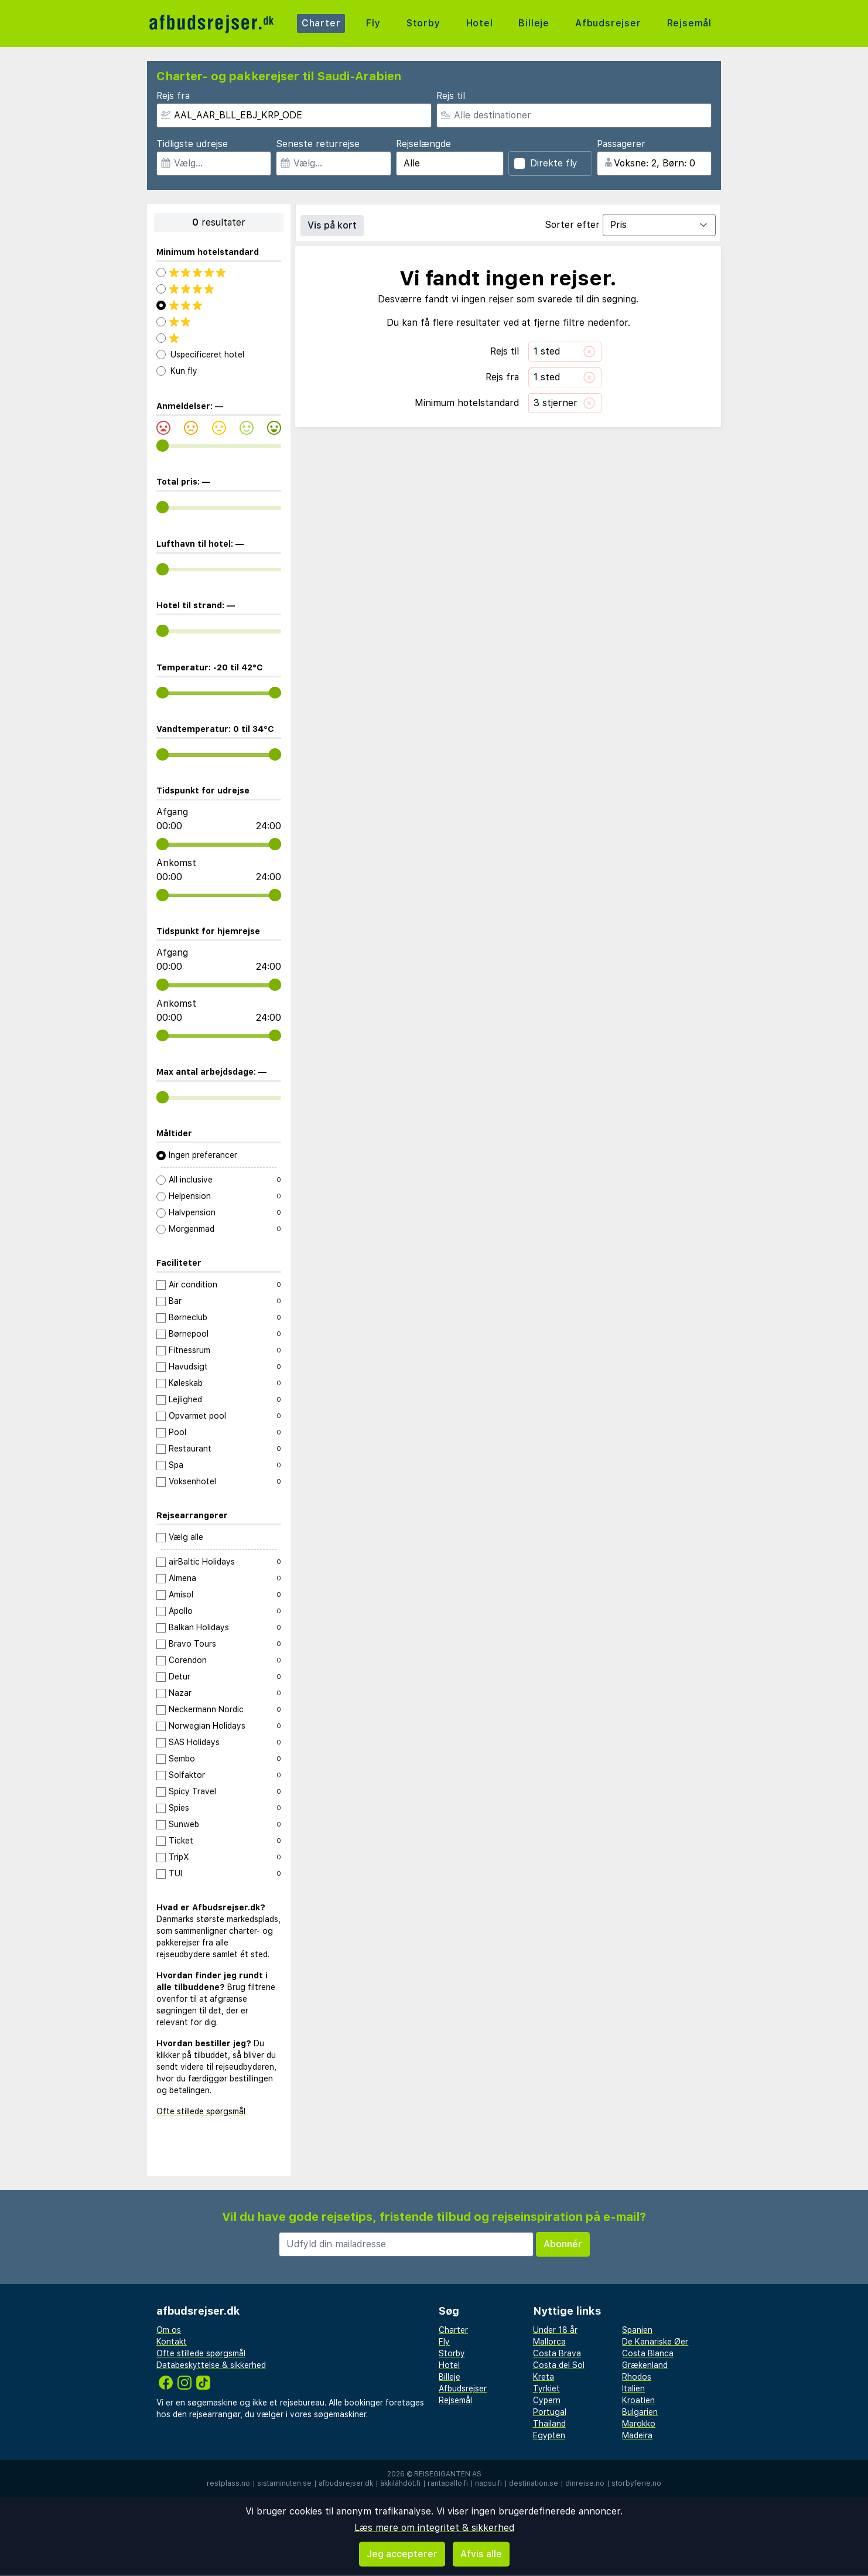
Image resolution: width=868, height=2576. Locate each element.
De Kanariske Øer (655, 2341)
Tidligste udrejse (192, 143)
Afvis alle (481, 2554)
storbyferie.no (636, 2483)
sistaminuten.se (284, 2483)
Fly (373, 23)
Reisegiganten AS (447, 2474)
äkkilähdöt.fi (400, 2483)
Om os (168, 2330)
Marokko (638, 2423)
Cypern (547, 2400)
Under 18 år (555, 2330)
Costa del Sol (559, 2365)
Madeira (637, 2435)
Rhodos (636, 2376)
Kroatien (638, 2400)
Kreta (543, 2376)
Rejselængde (423, 143)
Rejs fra (173, 95)
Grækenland (645, 2365)
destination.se (533, 2483)
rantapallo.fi (448, 2483)
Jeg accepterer (402, 2554)
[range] (162, 445)
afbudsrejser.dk (346, 2483)
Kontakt (171, 2341)
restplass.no (228, 2483)
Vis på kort (332, 225)
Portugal (549, 2412)
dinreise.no (584, 2483)
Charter (321, 23)
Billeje (533, 23)
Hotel (479, 23)
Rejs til (450, 95)
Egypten (549, 2435)
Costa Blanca (648, 2353)
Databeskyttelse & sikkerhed (211, 2365)
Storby (423, 23)
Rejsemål (689, 23)
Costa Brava (557, 2353)
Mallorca (549, 2341)
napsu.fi (488, 2483)
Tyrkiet (546, 2388)
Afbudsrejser (608, 23)
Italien (633, 2388)
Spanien (637, 2330)
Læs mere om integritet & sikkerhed (434, 2527)
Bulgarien (640, 2412)
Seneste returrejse (318, 143)
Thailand (549, 2423)
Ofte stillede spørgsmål (200, 2111)
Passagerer (621, 143)
